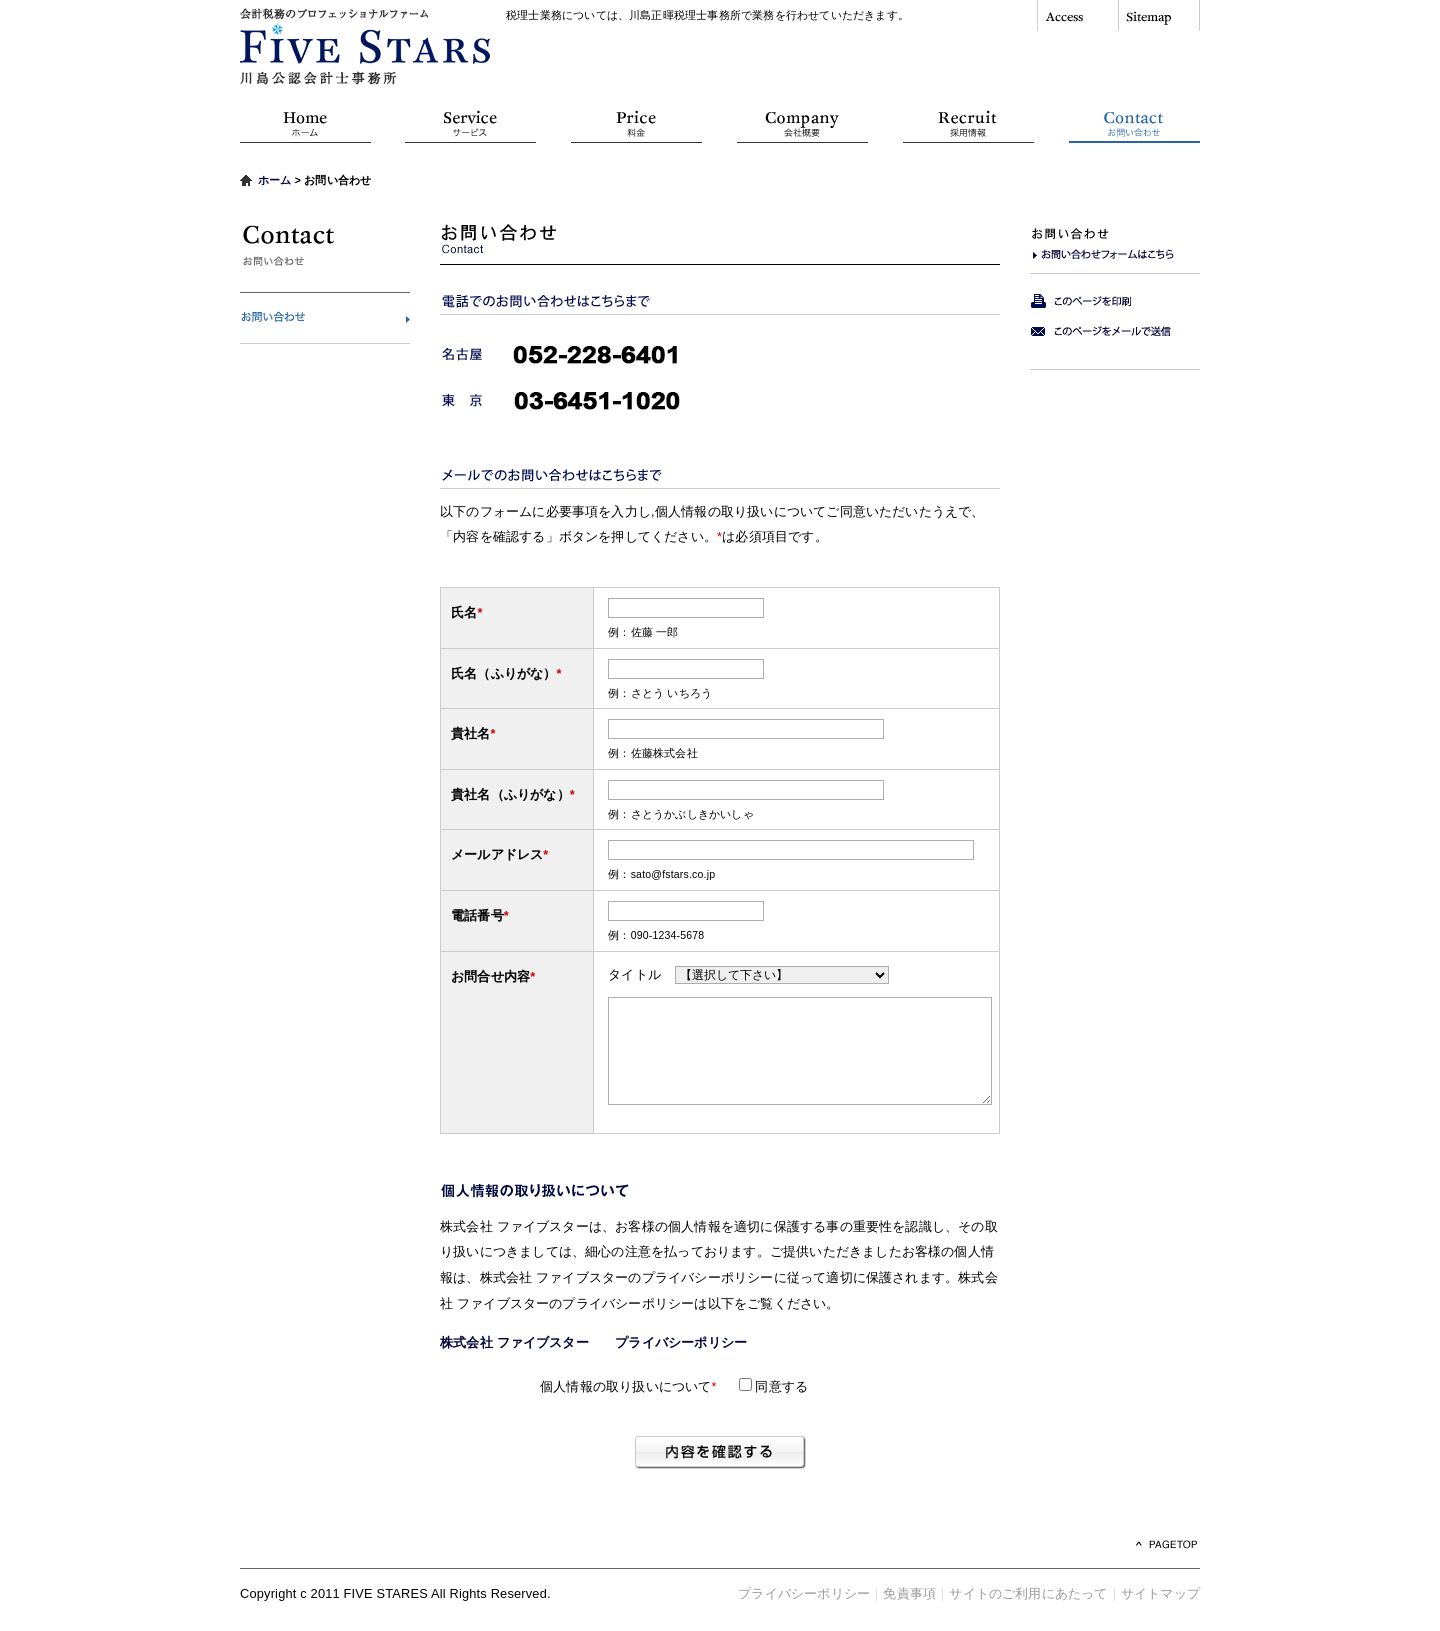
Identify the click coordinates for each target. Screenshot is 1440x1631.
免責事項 (909, 1593)
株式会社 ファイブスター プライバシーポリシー (600, 1342)
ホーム (275, 180)
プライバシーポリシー (804, 1593)
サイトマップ (1160, 1593)
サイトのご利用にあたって (1028, 1593)
